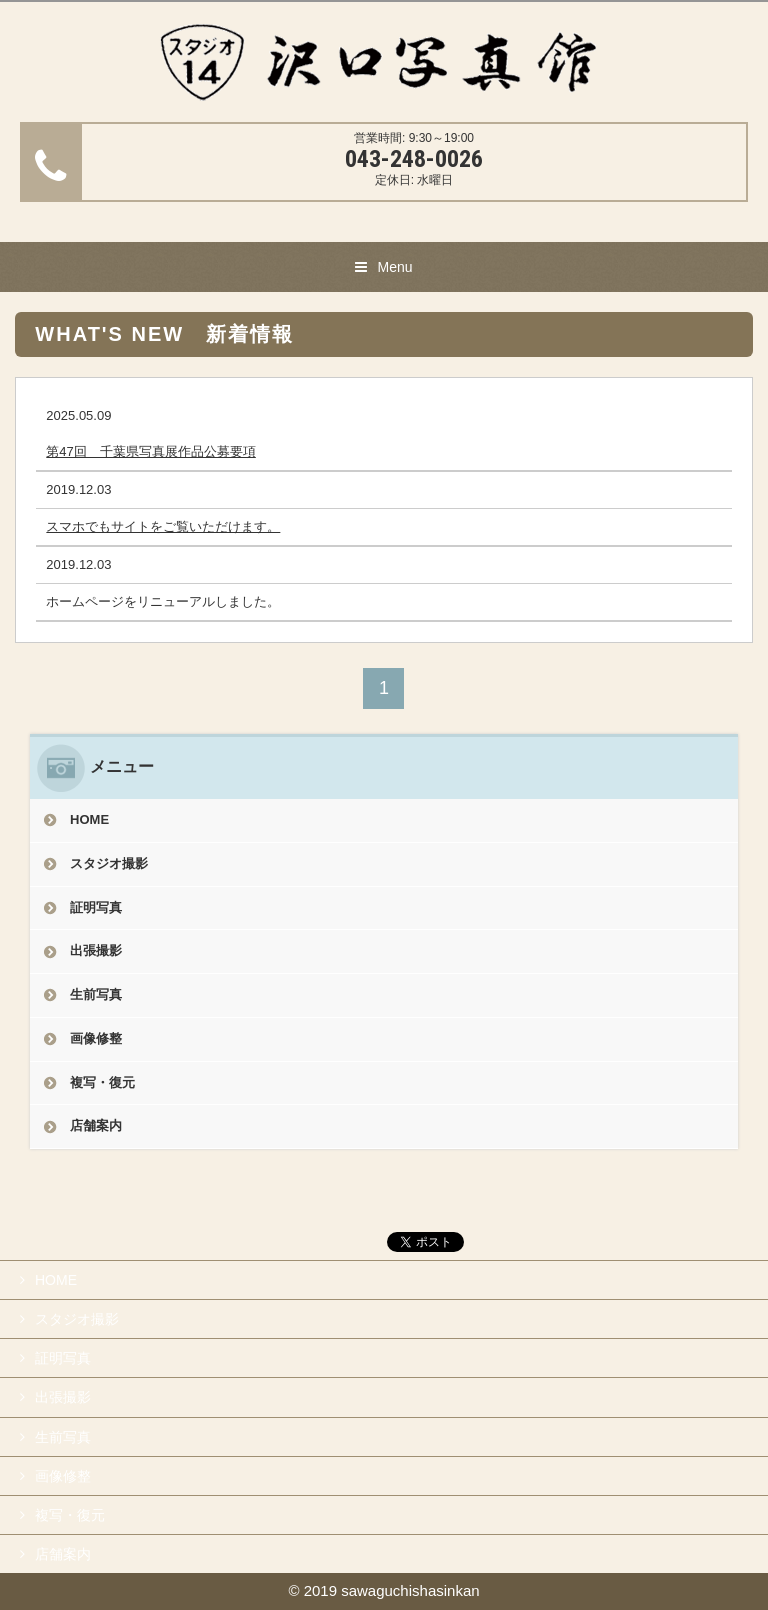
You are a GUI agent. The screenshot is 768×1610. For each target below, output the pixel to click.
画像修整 (96, 1038)
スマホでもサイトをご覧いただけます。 (163, 526)
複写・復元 (102, 1082)
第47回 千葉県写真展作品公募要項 (150, 451)
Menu (394, 267)
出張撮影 (96, 950)
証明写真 (96, 907)
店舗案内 (96, 1125)
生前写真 (96, 994)
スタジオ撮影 (109, 863)
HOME (89, 819)
